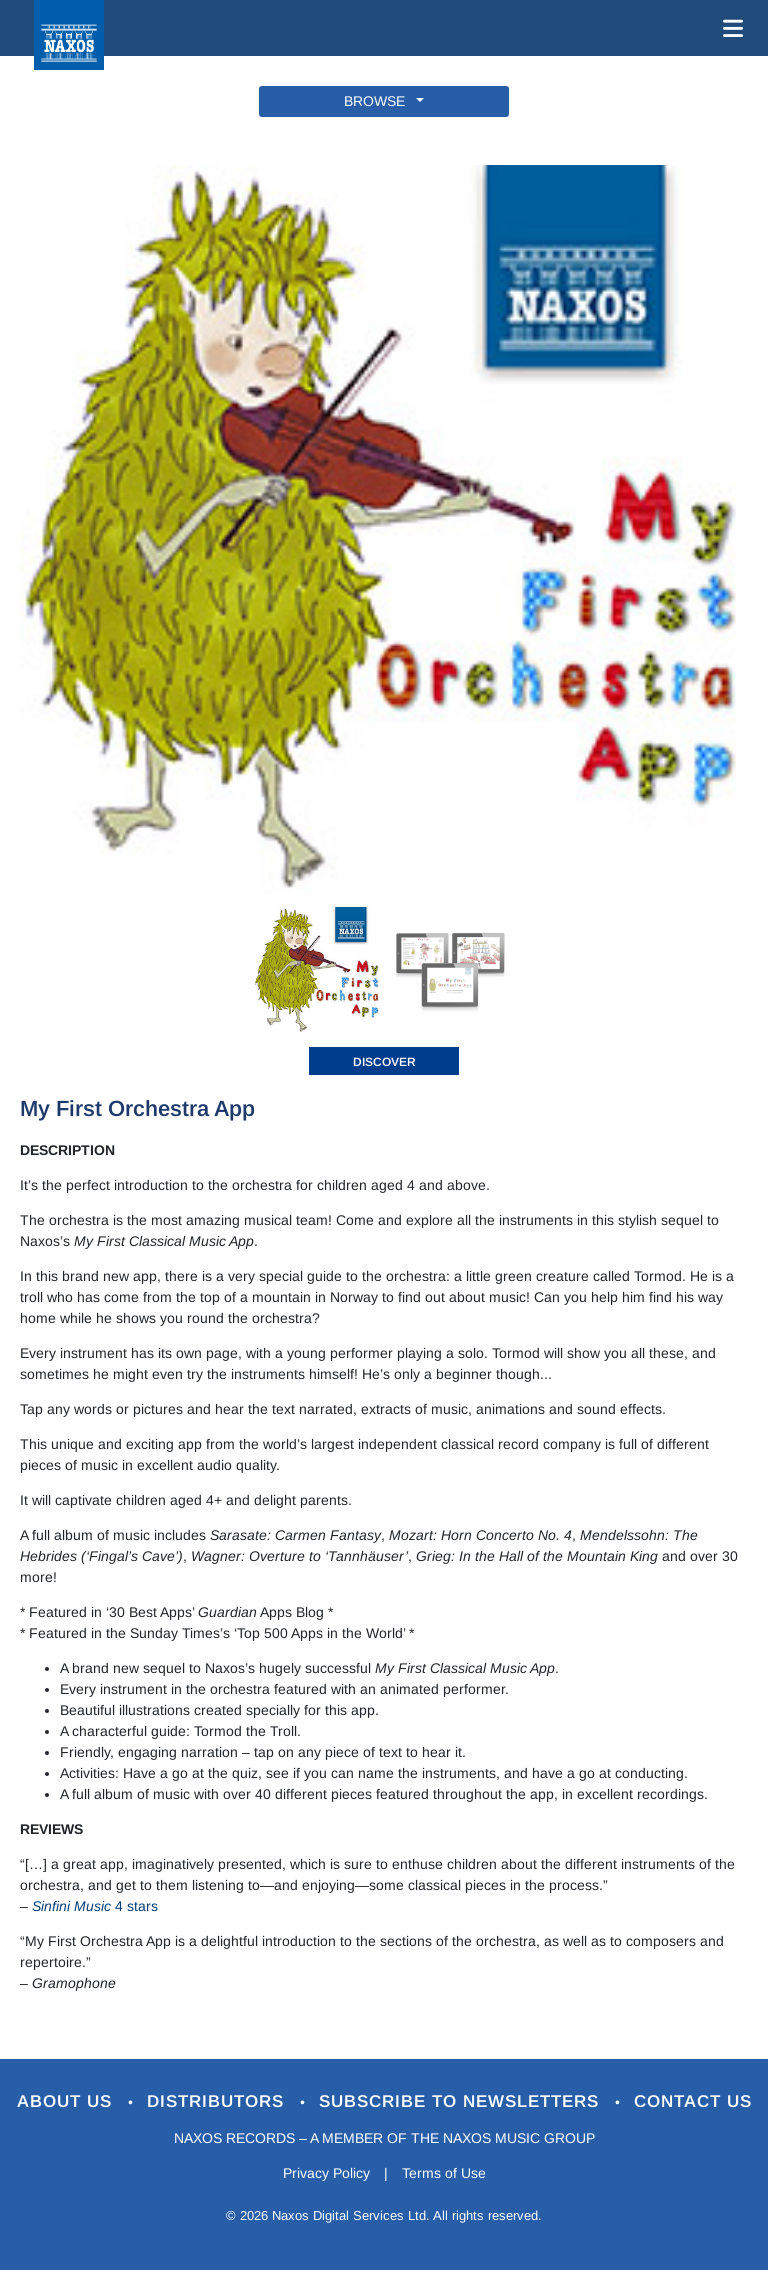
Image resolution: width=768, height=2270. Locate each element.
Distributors (218, 2101)
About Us (67, 2101)
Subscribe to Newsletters (462, 2101)
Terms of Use (444, 2173)
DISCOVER (384, 1062)
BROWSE (378, 101)
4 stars (95, 1906)
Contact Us (693, 2101)
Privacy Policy (326, 2173)
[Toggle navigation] (729, 28)
